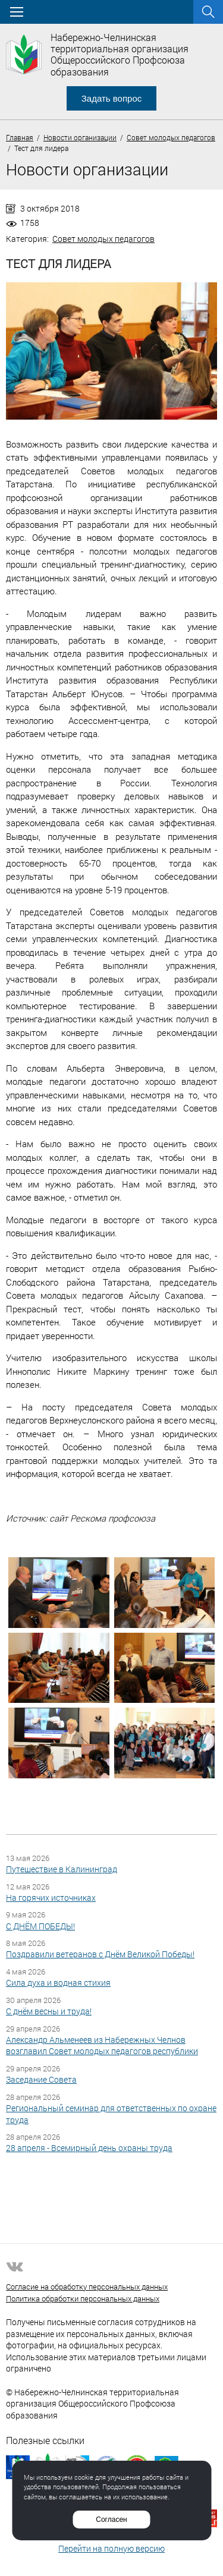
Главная (19, 137)
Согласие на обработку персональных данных (87, 2286)
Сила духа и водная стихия (58, 1982)
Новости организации (80, 137)
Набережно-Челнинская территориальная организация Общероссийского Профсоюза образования (120, 54)
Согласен (111, 2519)
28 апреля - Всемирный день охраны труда (89, 2147)
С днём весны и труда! (49, 2011)
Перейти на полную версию (111, 2548)
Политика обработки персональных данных (82, 2298)
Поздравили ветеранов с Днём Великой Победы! (100, 1954)
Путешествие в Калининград (61, 1869)
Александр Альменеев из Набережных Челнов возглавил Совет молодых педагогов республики (102, 2045)
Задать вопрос (111, 98)
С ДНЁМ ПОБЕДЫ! (40, 1926)
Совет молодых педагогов (171, 137)
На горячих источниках (51, 1897)
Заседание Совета (41, 2079)
